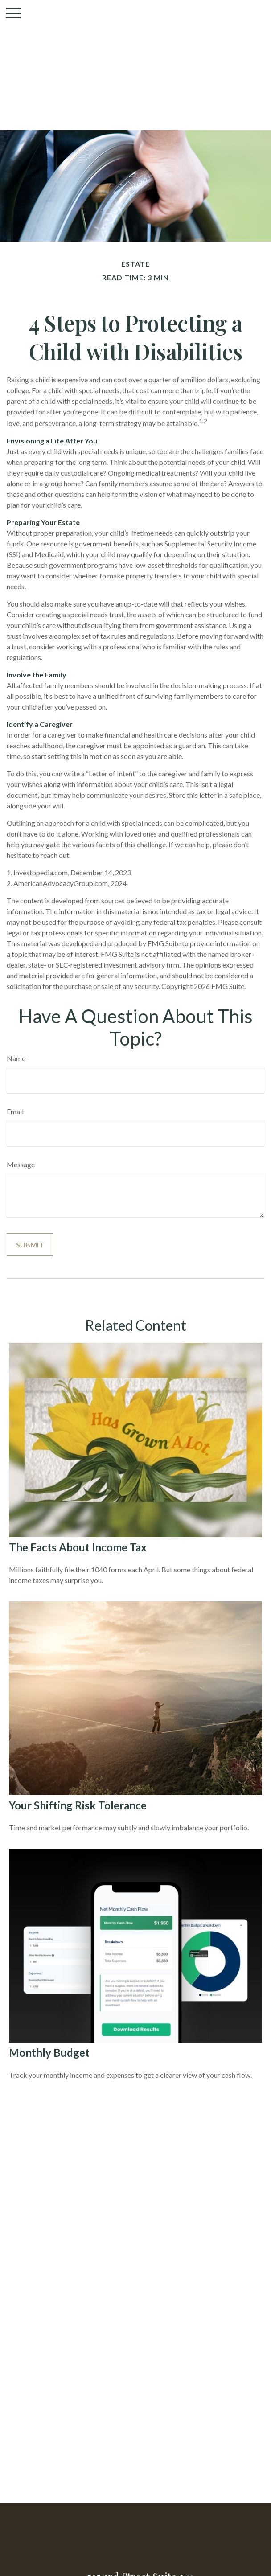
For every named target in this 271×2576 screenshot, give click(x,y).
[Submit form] (30, 1244)
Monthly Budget (49, 2052)
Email (15, 1111)
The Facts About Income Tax (78, 1547)
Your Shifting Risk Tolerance (78, 1805)
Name (16, 1058)
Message (21, 1164)
